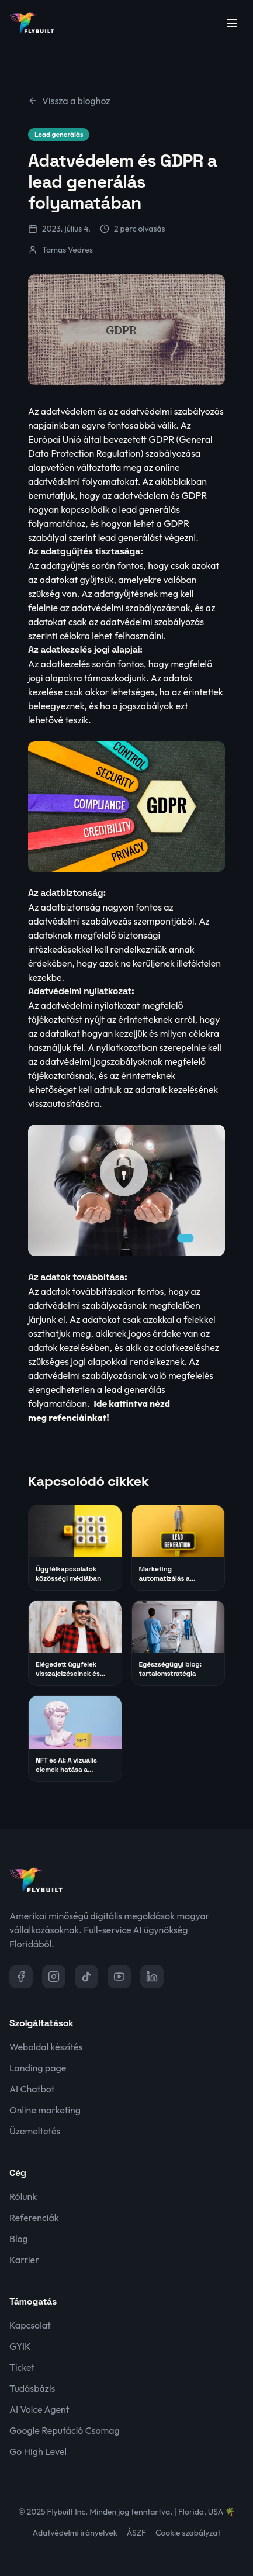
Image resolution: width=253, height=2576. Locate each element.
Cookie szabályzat (187, 2532)
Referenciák (34, 2217)
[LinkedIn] (152, 1976)
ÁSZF (136, 2532)
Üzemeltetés (34, 2131)
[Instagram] (53, 1976)
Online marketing (45, 2110)
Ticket (21, 2367)
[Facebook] (21, 1976)
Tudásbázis (32, 2388)
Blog (18, 2238)
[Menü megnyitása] (232, 23)
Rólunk (23, 2196)
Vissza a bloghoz (69, 100)
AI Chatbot (31, 2089)
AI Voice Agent (39, 2409)
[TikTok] (86, 1976)
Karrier (24, 2259)
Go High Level (38, 2451)
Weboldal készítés (45, 2047)
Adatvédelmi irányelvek (75, 2532)
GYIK (20, 2346)
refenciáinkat (77, 1417)
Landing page (37, 2068)
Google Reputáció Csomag (64, 2430)
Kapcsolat (30, 2325)
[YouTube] (119, 1976)
